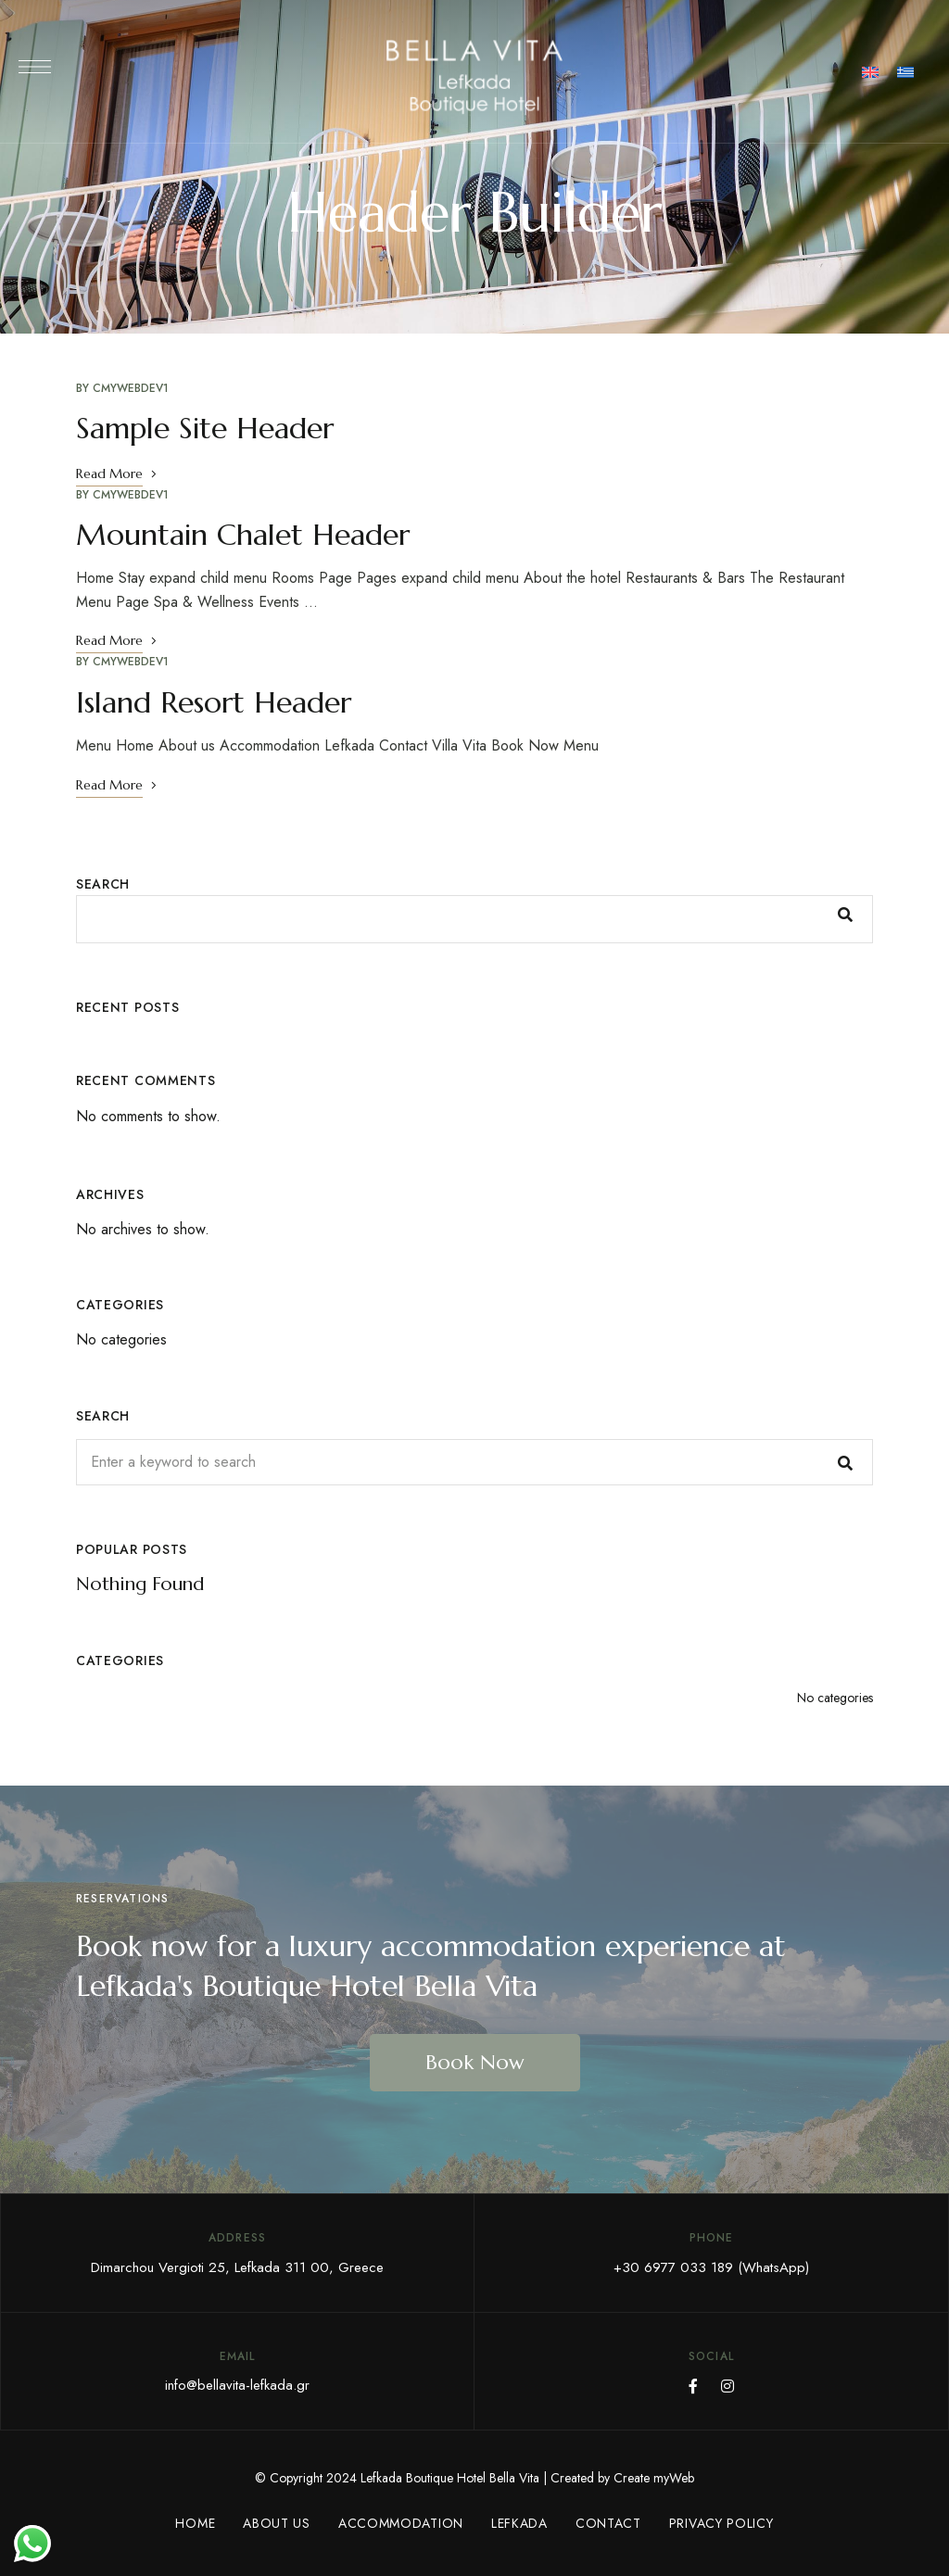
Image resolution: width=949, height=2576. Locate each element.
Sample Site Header (205, 428)
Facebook (693, 2386)
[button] (475, 2062)
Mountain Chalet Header (243, 534)
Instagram (727, 2386)
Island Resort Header (213, 702)
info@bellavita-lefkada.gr (237, 2385)
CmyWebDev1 (131, 388)
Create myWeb (654, 2478)
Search (103, 884)
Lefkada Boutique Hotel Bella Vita (450, 2478)
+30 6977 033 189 (673, 2267)
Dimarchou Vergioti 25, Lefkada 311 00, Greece (237, 2267)
